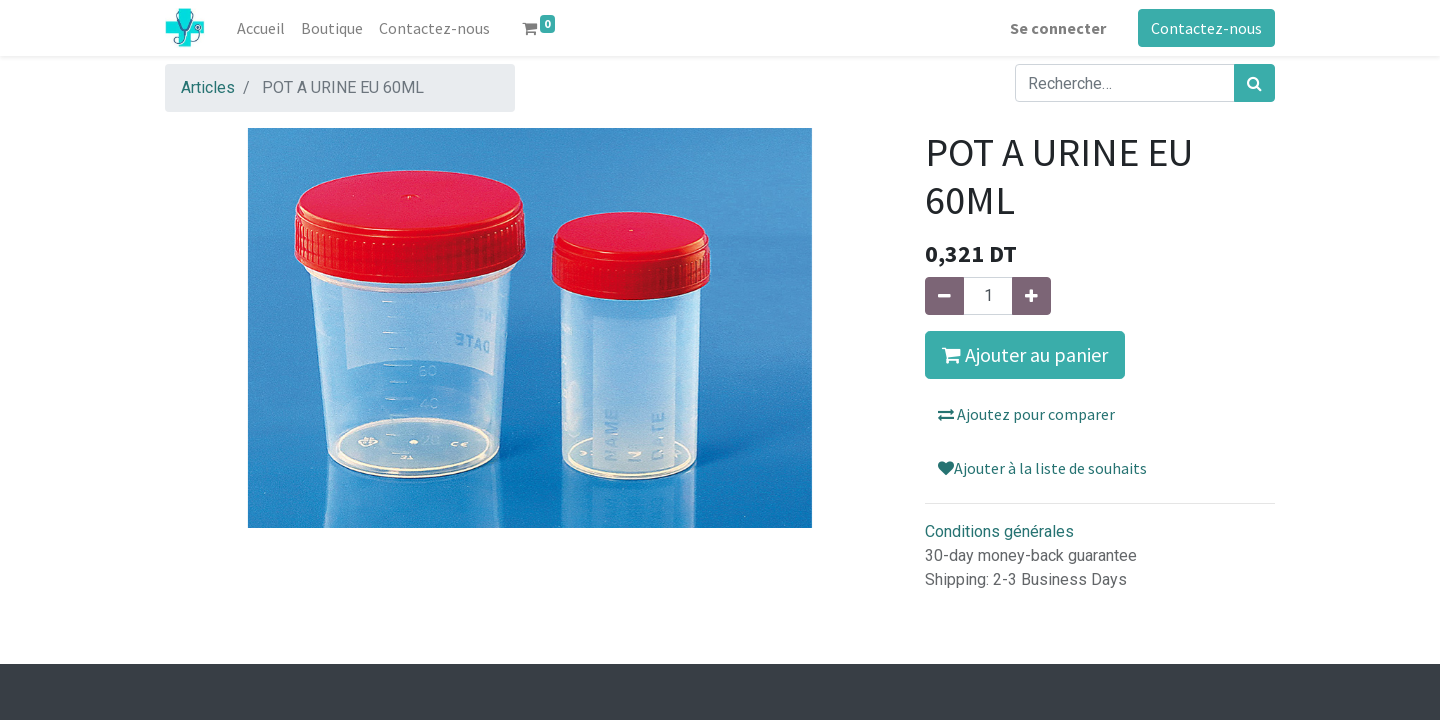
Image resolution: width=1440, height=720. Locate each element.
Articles (208, 87)
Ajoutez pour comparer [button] (1026, 414)
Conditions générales (999, 531)
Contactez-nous (1206, 28)
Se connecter (1058, 28)
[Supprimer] (944, 296)
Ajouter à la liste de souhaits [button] (1042, 468)
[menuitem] (261, 28)
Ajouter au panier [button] (1025, 354)
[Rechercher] (1254, 83)
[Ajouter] (1031, 296)
